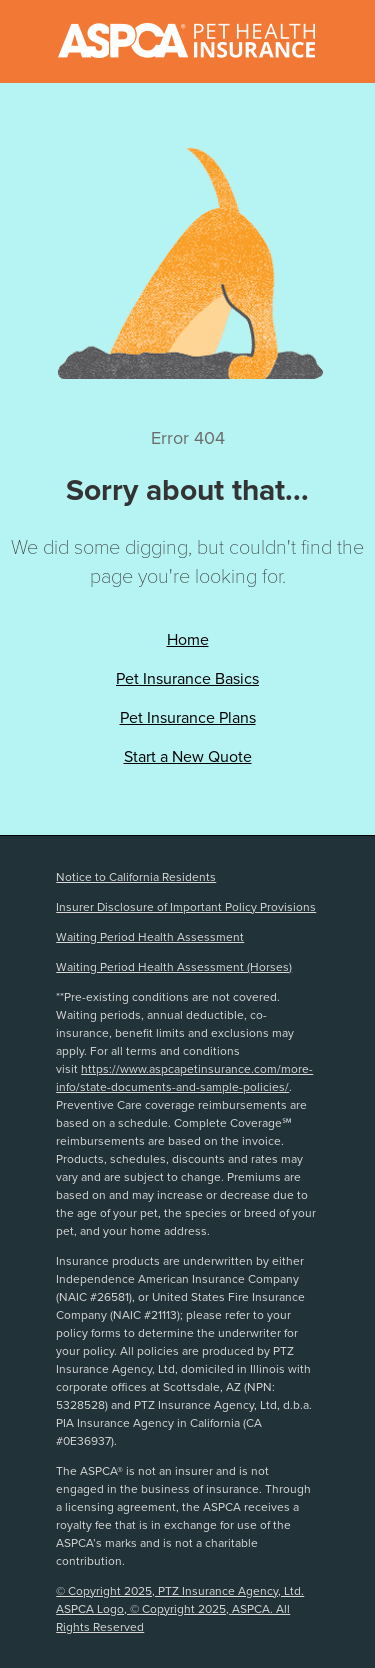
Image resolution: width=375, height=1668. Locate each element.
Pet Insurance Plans (188, 717)
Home (188, 639)
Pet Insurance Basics (187, 678)
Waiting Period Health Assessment (150, 937)
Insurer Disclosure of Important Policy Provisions (186, 907)
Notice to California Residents (136, 877)
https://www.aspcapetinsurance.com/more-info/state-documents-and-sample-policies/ (184, 1078)
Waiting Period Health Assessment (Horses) (174, 967)
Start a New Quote (188, 756)
